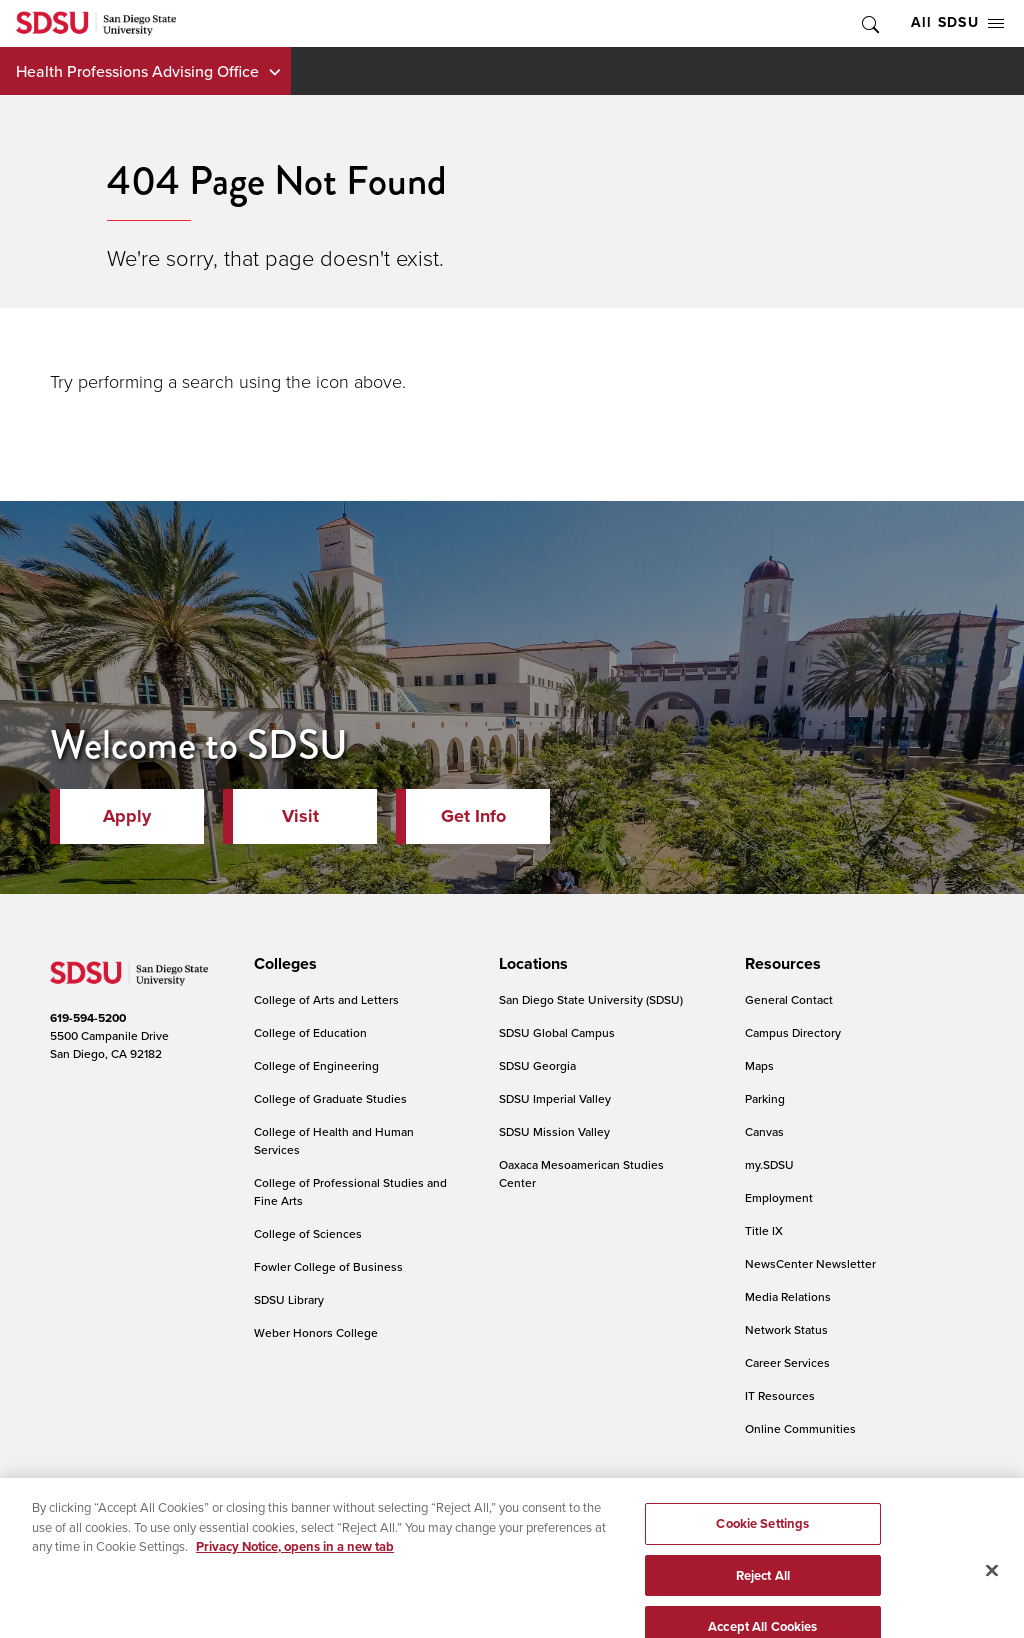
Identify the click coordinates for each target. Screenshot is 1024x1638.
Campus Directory (793, 1032)
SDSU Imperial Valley (555, 1098)
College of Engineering (316, 1065)
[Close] (992, 1593)
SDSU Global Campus (557, 1032)
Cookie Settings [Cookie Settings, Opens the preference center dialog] (762, 1546)
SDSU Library (289, 1299)
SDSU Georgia (537, 1065)
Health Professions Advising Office (137, 71)
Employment (779, 1197)
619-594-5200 (88, 1018)
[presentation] (282, 964)
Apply (127, 816)
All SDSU (957, 22)
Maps (759, 1065)
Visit (300, 816)
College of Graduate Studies (330, 1098)
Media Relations (788, 1296)
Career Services (787, 1362)
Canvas (764, 1131)
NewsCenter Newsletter (810, 1263)
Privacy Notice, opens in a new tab (295, 1569)
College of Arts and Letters (326, 999)
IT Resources (780, 1395)
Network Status (786, 1329)
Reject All (763, 1598)
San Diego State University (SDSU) (591, 999)
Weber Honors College (316, 1332)
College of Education (310, 1032)
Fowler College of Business (328, 1266)
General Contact (789, 999)
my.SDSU (769, 1164)
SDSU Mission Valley (554, 1131)
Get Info (473, 816)
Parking (765, 1098)
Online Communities (800, 1428)
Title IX (764, 1230)
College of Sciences (308, 1233)
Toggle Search (869, 23)
